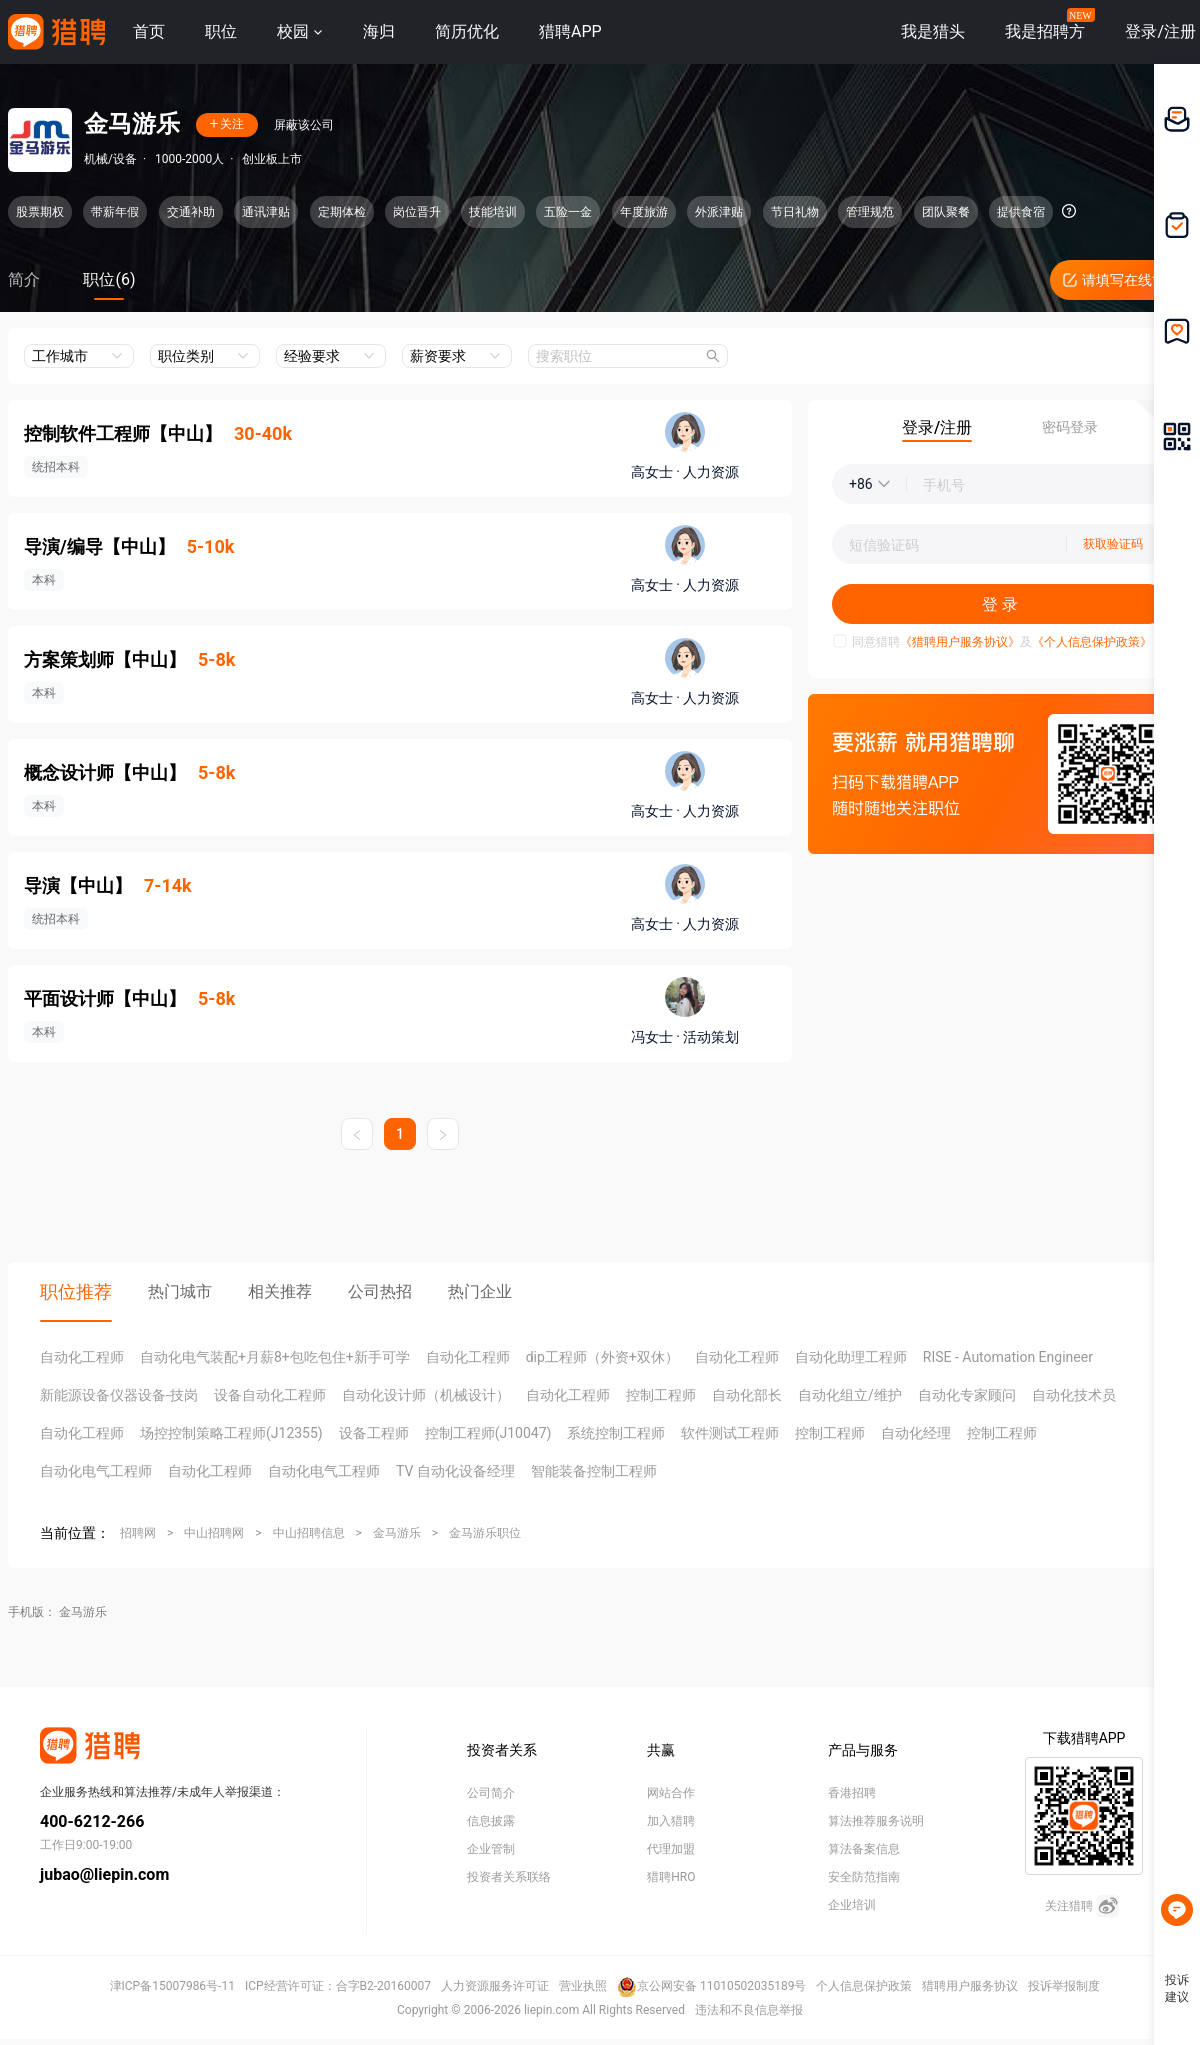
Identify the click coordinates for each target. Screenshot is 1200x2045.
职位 (221, 31)
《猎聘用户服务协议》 (960, 642)
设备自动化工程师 (270, 1395)
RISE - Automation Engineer (1008, 1357)
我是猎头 (933, 31)
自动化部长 (747, 1395)
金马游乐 (397, 1533)
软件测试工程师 (730, 1433)
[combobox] (628, 356)
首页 (149, 31)
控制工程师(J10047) (488, 1433)
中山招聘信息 (309, 1533)
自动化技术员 (1074, 1395)
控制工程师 (661, 1395)
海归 (379, 31)
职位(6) (109, 279)
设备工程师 (374, 1433)
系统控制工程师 (616, 1433)
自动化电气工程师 (96, 1471)
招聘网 (138, 1533)
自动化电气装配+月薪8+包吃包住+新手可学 (275, 1357)
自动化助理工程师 (851, 1357)
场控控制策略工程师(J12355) (231, 1433)
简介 (24, 279)
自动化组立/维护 (850, 1395)
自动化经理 (916, 1433)
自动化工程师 (82, 1357)
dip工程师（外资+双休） (602, 1357)
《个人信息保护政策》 (1092, 642)
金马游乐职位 (485, 1533)
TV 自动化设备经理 (455, 1471)
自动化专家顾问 (967, 1395)
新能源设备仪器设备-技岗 (119, 1395)
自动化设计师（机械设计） (426, 1395)
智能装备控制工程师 (594, 1471)
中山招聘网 (214, 1533)
